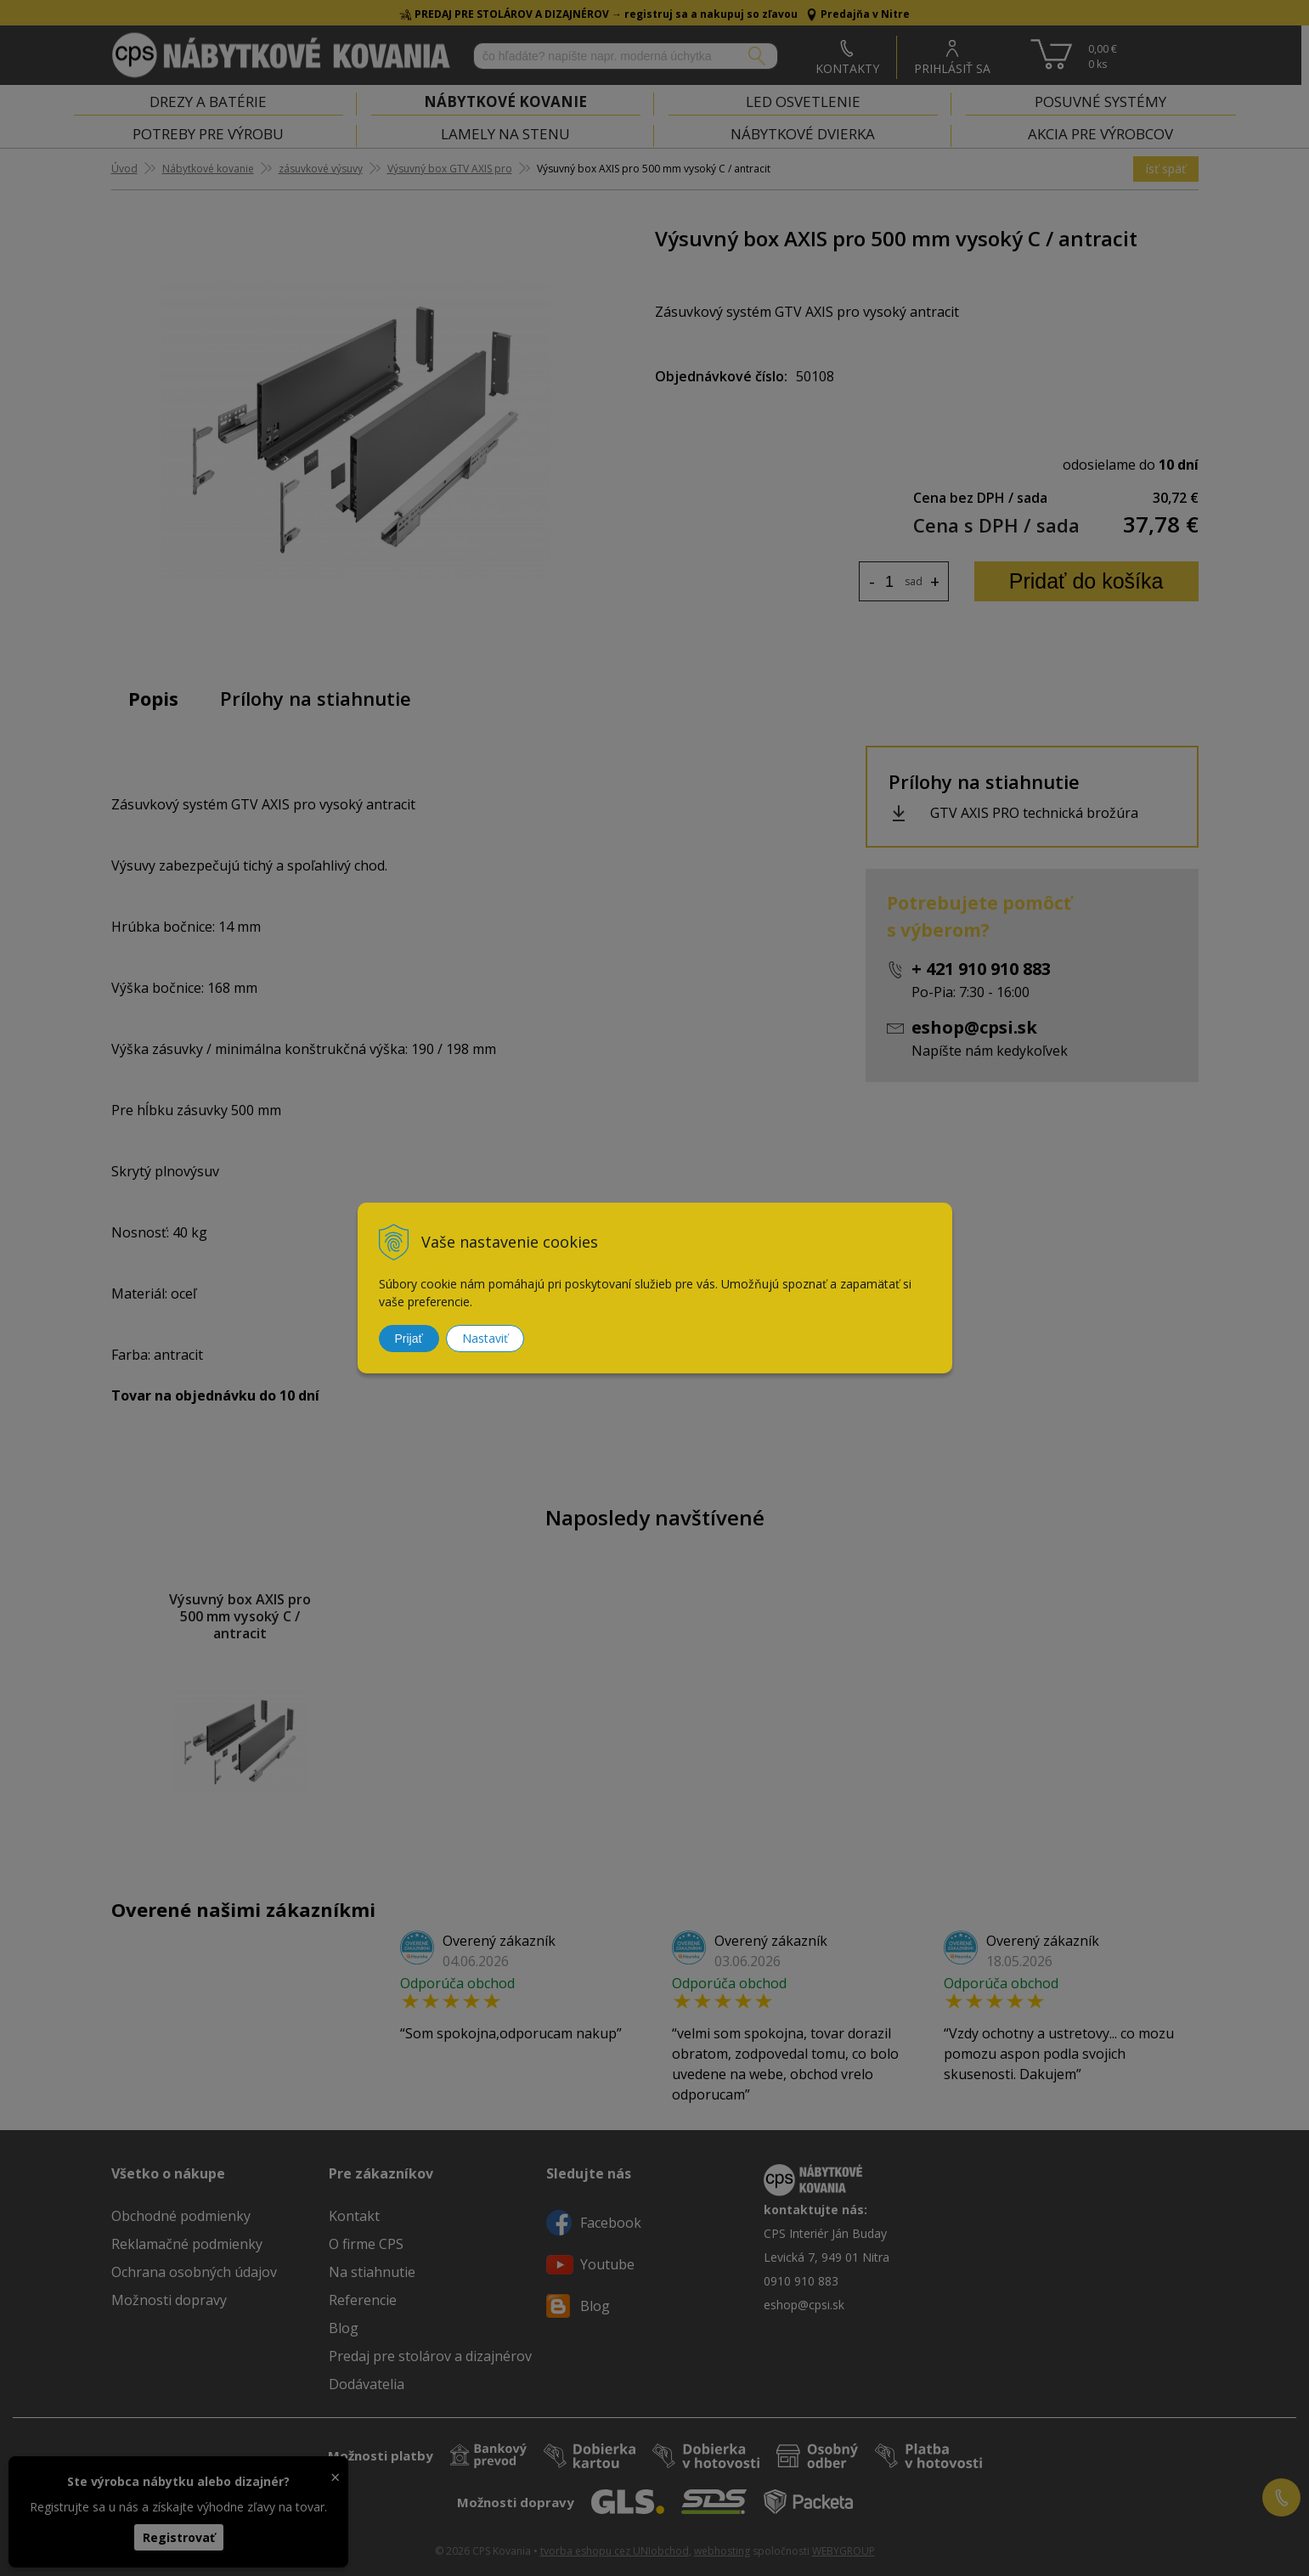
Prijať (409, 1338)
